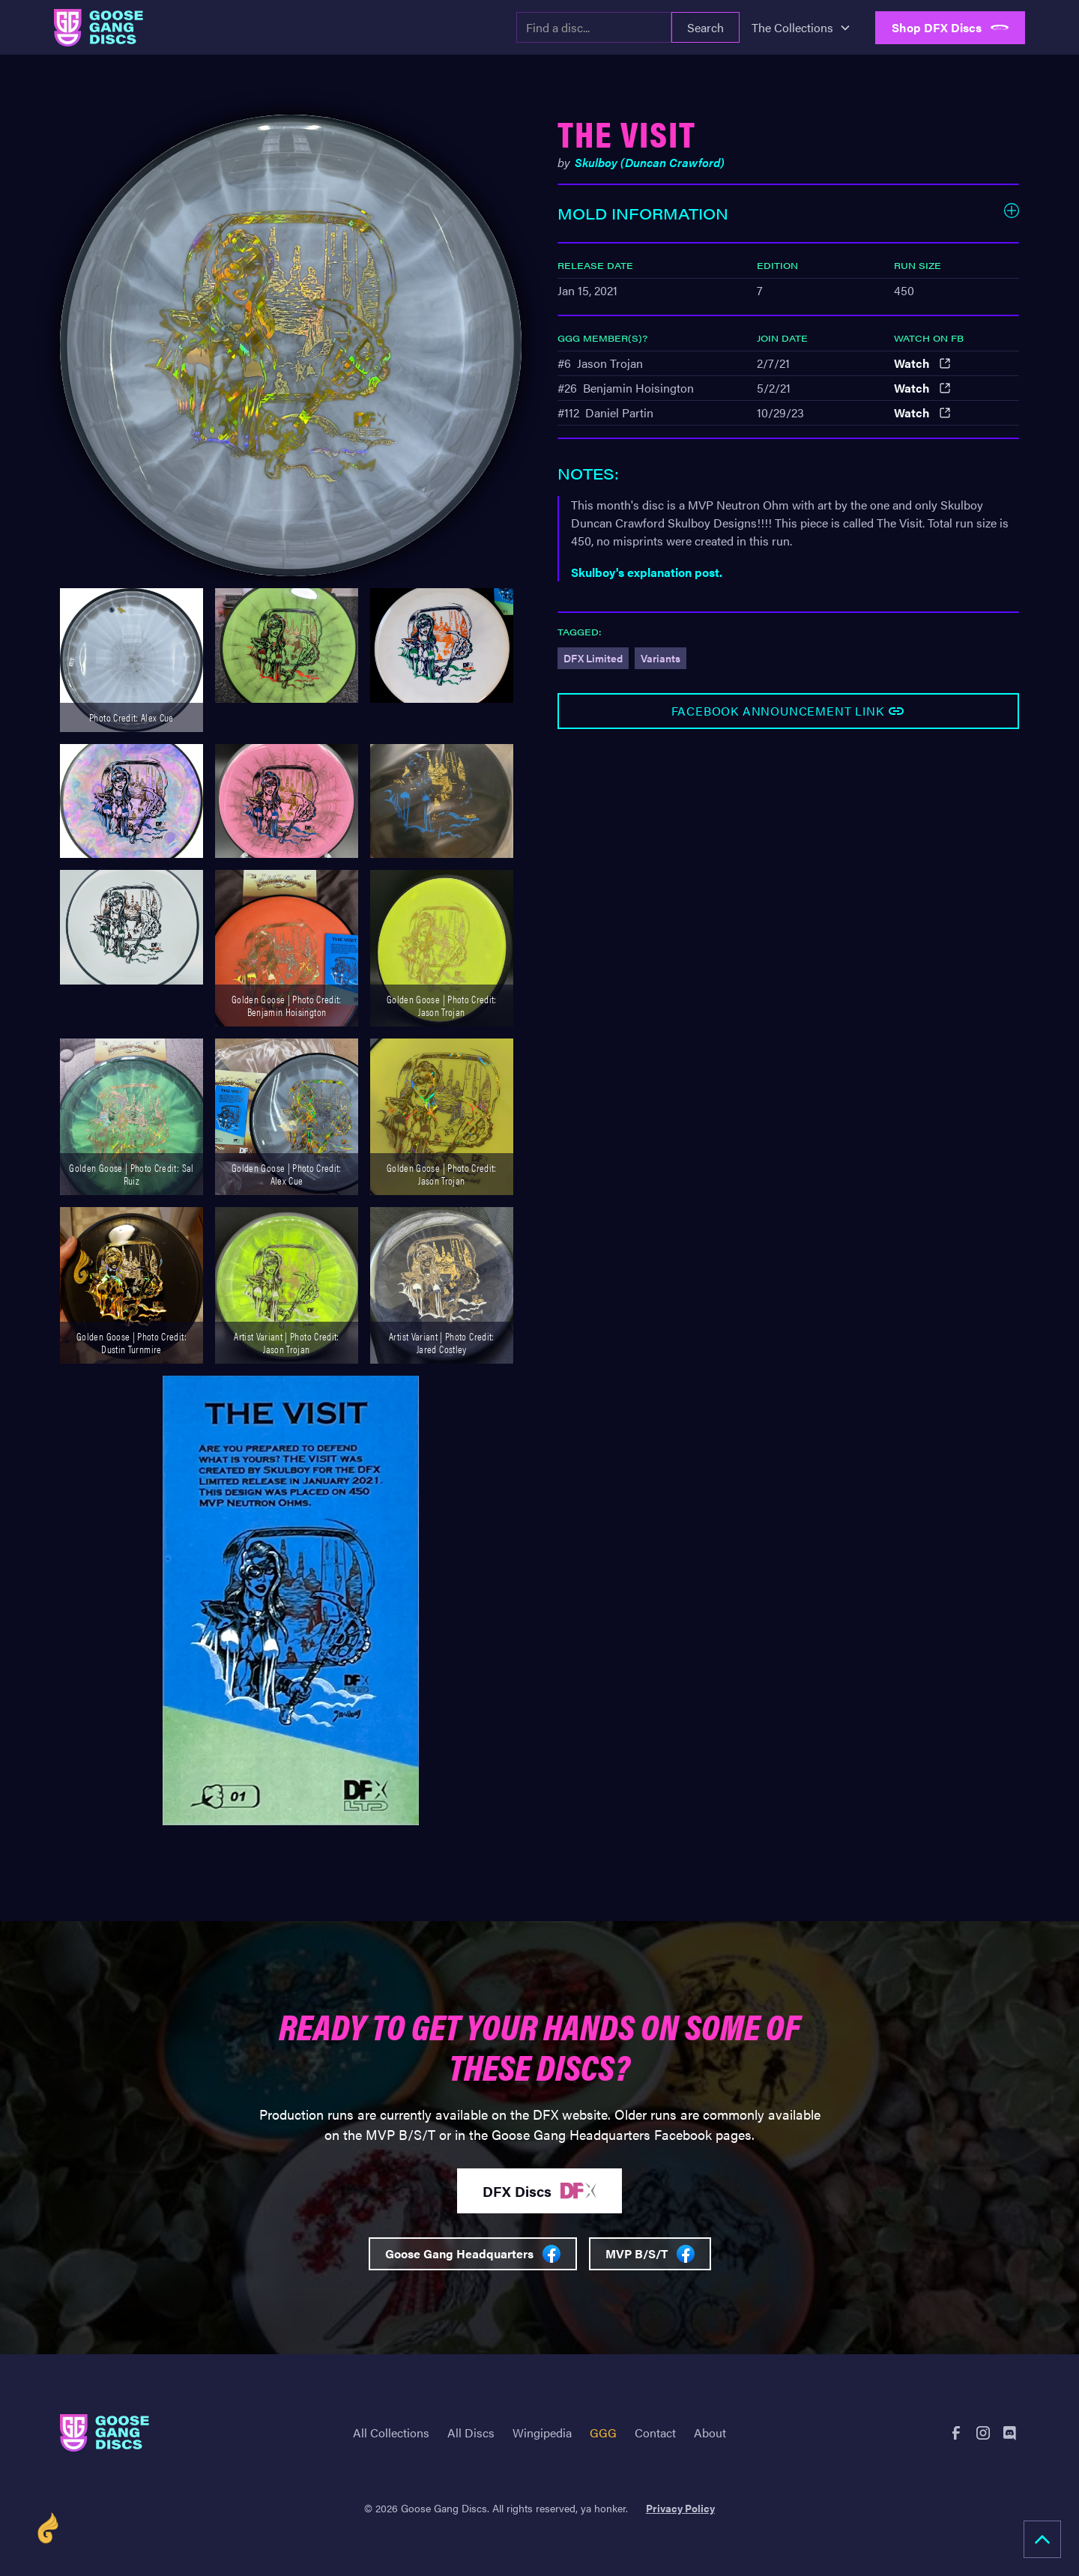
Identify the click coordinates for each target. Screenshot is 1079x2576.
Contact (655, 2432)
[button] (801, 28)
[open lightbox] (291, 345)
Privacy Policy (680, 2507)
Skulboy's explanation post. (646, 572)
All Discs (471, 2432)
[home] (98, 27)
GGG (603, 2432)
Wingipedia (542, 2432)
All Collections (391, 2432)
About (710, 2432)
